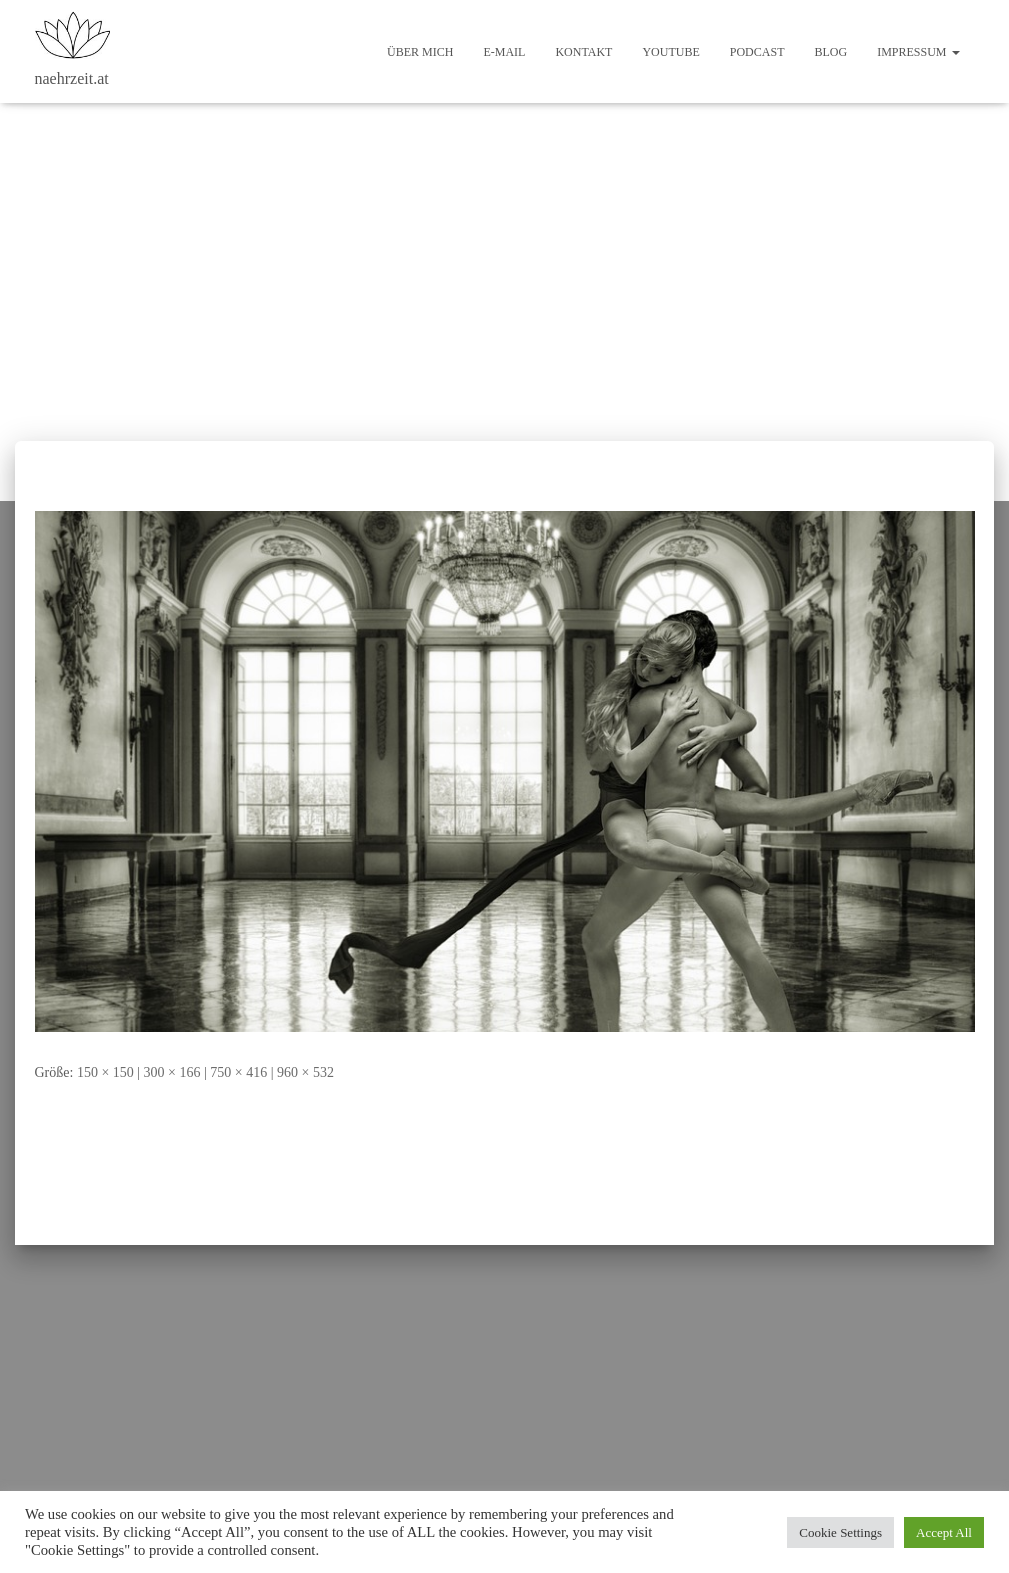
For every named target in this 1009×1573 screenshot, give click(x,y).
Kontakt (583, 52)
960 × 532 (305, 1072)
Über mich (420, 52)
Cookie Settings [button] (840, 1532)
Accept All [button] (944, 1532)
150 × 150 (105, 1072)
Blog (830, 52)
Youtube (670, 52)
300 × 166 (172, 1072)
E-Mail (504, 52)
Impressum (918, 52)
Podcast (757, 52)
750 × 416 (238, 1072)
